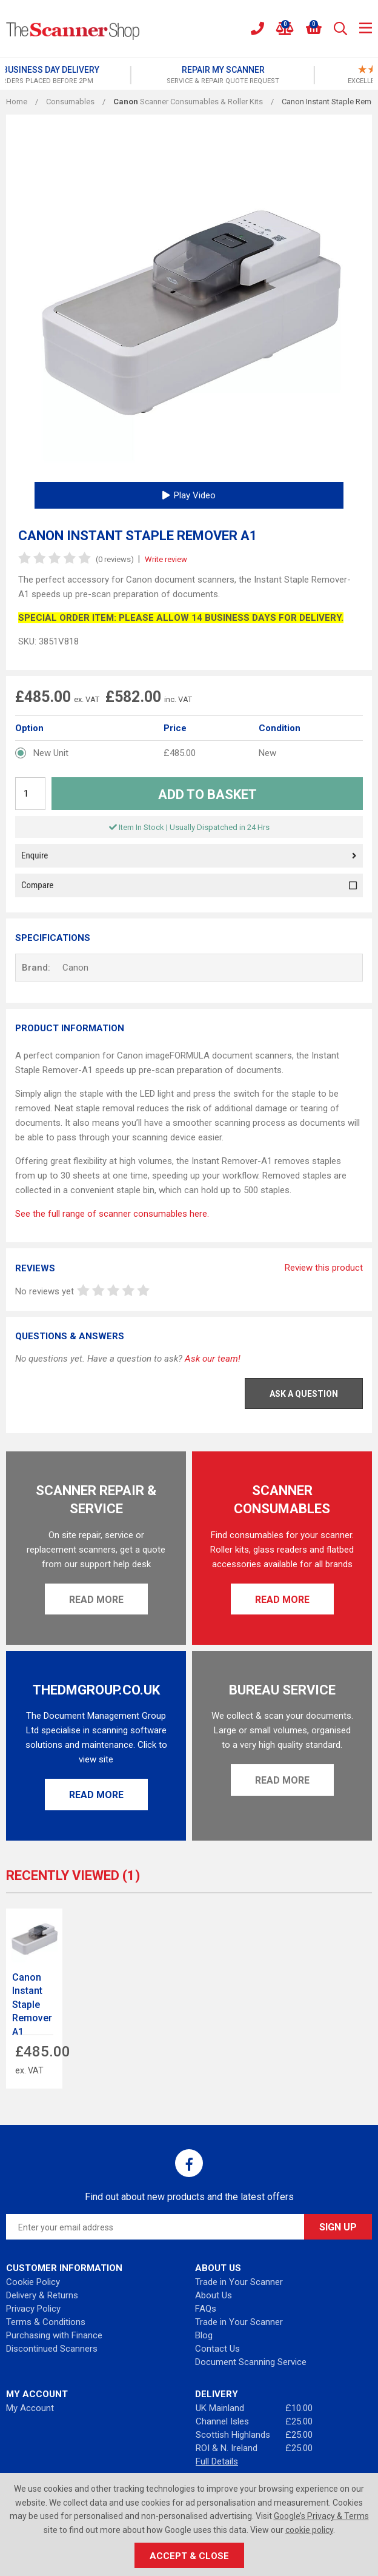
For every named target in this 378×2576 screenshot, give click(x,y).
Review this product (324, 1267)
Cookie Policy (33, 2282)
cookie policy (309, 2530)
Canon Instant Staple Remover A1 (32, 2005)
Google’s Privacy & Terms (321, 2516)
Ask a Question (304, 1394)
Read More (96, 1599)
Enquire (189, 856)
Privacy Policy (33, 2308)
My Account (30, 2408)
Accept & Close (189, 2556)
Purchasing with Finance (54, 2335)
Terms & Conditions (45, 2322)
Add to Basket (207, 794)
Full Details (217, 2461)
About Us (213, 2295)
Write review (166, 559)
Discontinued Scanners (52, 2348)
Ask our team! (212, 1358)
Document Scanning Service (251, 2362)
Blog (204, 2335)
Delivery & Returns (42, 2295)
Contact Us (217, 2348)
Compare (189, 885)
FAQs (205, 2308)
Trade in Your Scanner (239, 2282)
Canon (75, 967)
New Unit (50, 753)
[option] (97, 75)
